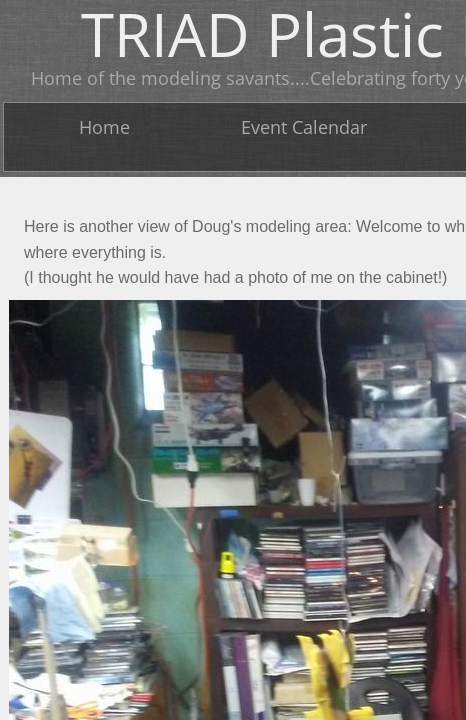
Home (104, 127)
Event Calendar (304, 127)
